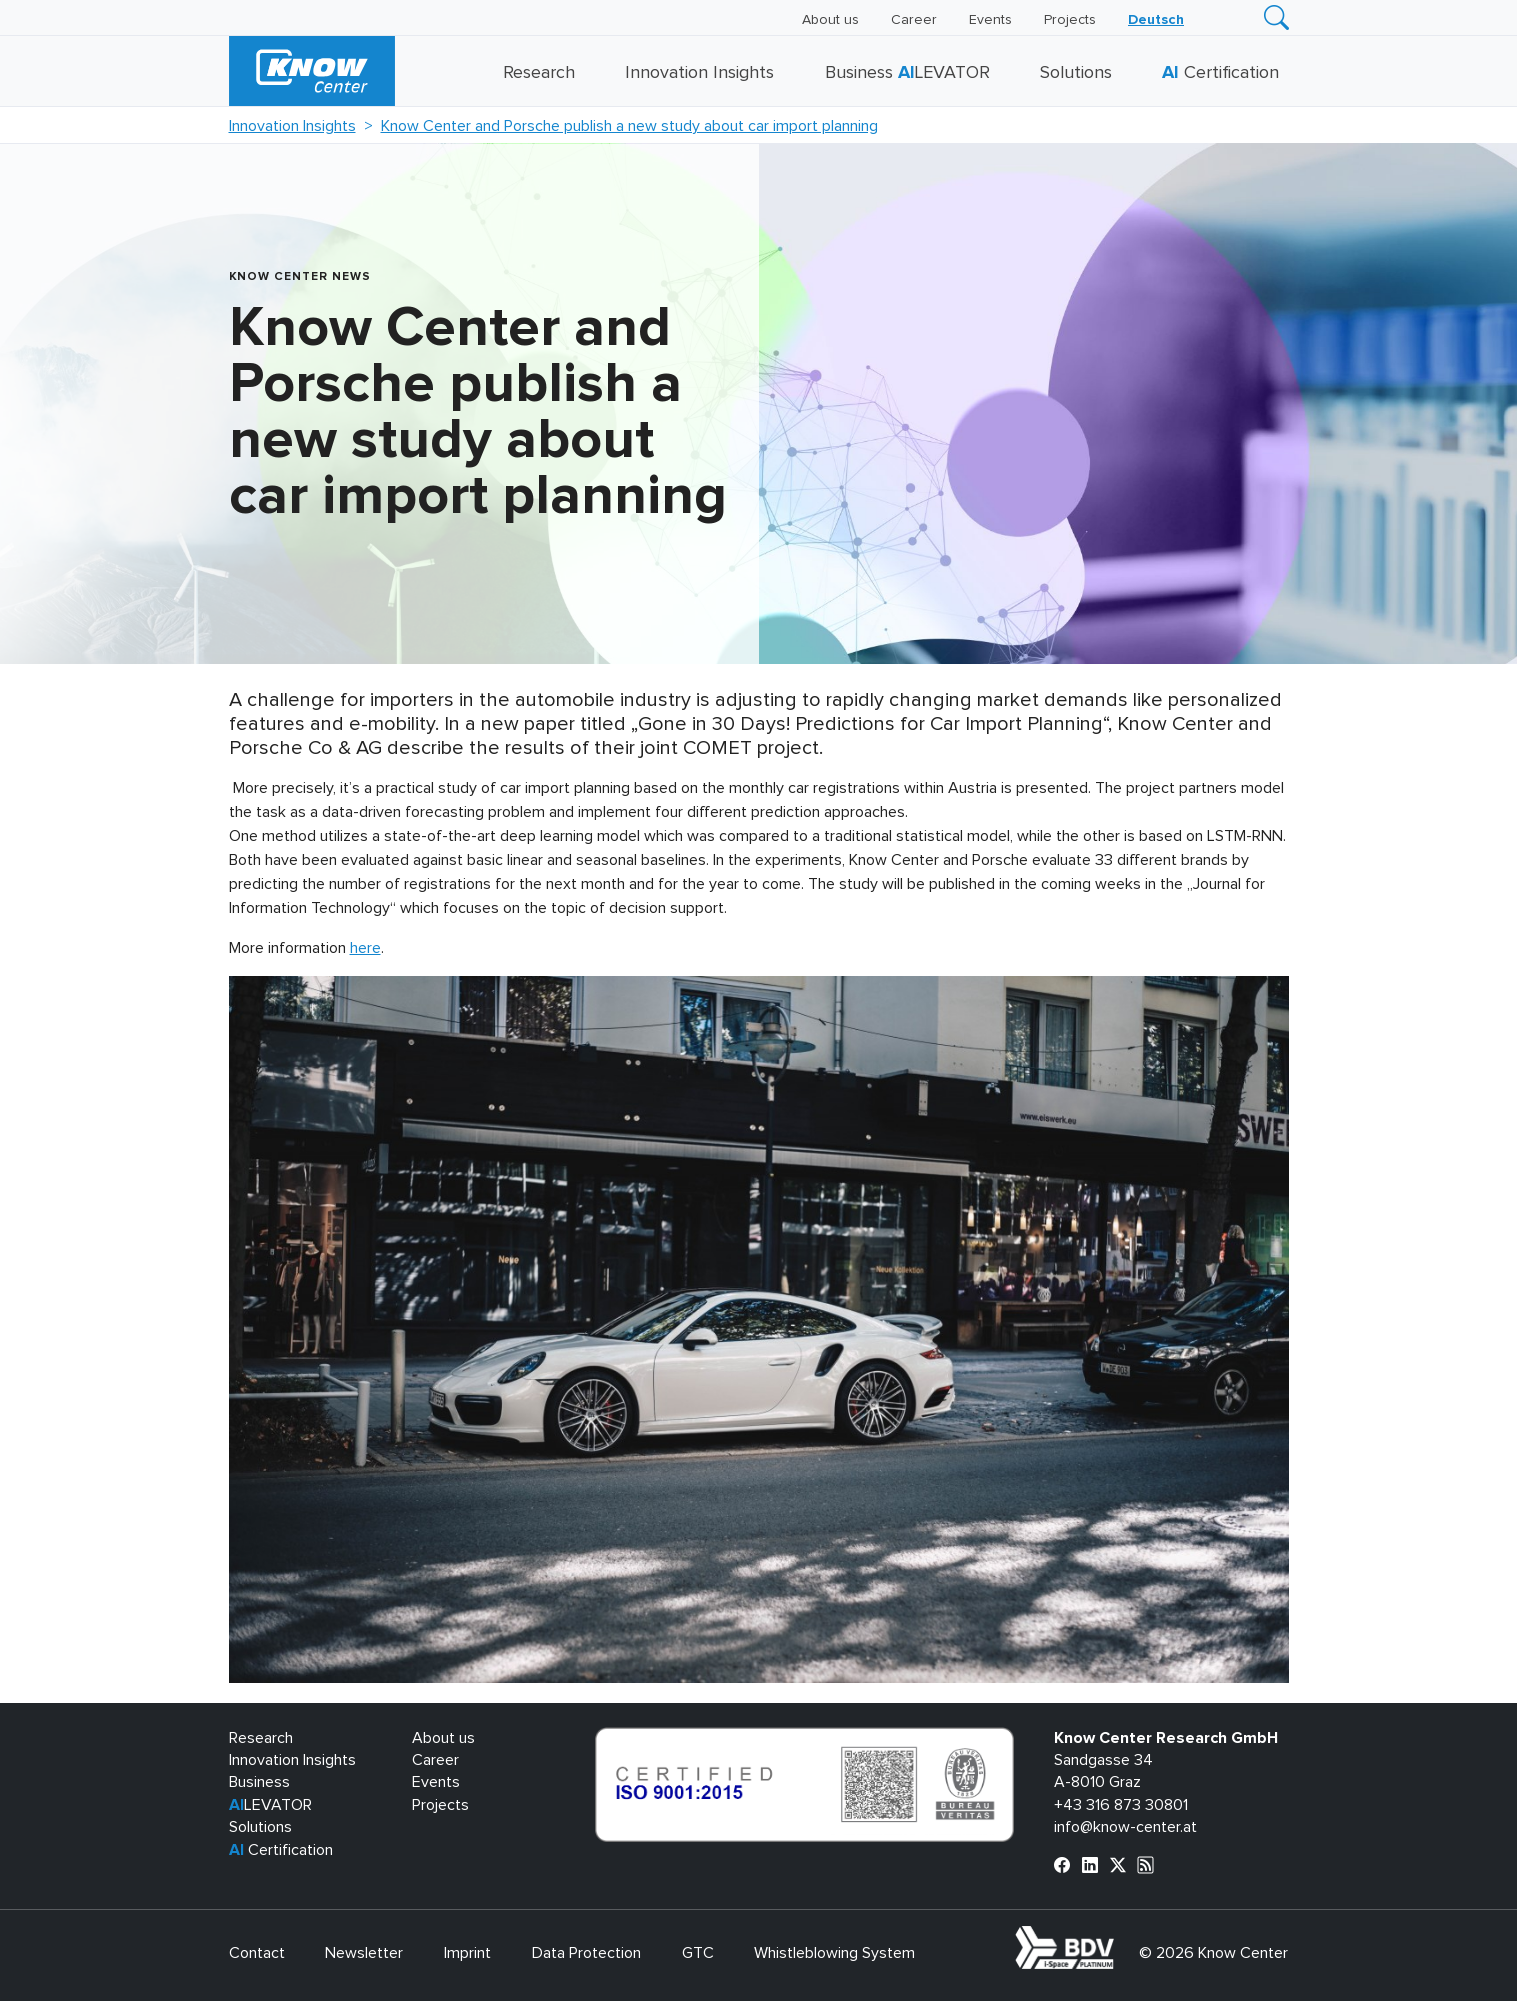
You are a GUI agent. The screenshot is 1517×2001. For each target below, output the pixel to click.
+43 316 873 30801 (1121, 1805)
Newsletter (364, 1953)
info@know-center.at (1125, 1827)
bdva (1118, 1937)
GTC (698, 1953)
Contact (257, 1953)
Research (539, 73)
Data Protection (586, 1953)
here (365, 948)
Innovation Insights (699, 73)
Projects (1070, 20)
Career (914, 20)
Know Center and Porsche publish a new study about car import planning (629, 126)
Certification (1220, 73)
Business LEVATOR (907, 73)
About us (830, 20)
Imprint (467, 1953)
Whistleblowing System (834, 1953)
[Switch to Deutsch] (1156, 20)
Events (990, 20)
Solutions (1076, 73)
